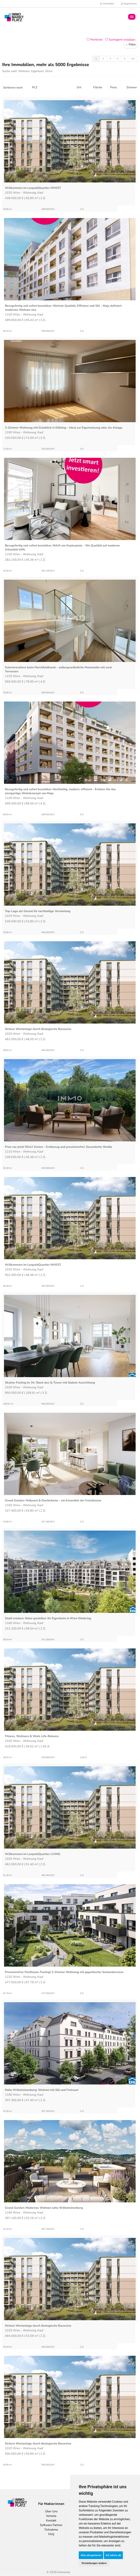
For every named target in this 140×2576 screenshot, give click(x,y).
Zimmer (132, 87)
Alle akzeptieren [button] (91, 2555)
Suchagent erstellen (120, 40)
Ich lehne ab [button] (113, 2555)
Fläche (97, 87)
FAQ (51, 2534)
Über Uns (51, 2511)
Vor (133, 58)
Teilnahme (51, 2530)
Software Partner (51, 2525)
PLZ (34, 87)
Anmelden (107, 3)
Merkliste (95, 40)
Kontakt (51, 2521)
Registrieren (128, 3)
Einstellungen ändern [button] (94, 2563)
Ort (79, 87)
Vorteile (51, 2516)
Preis (113, 87)
